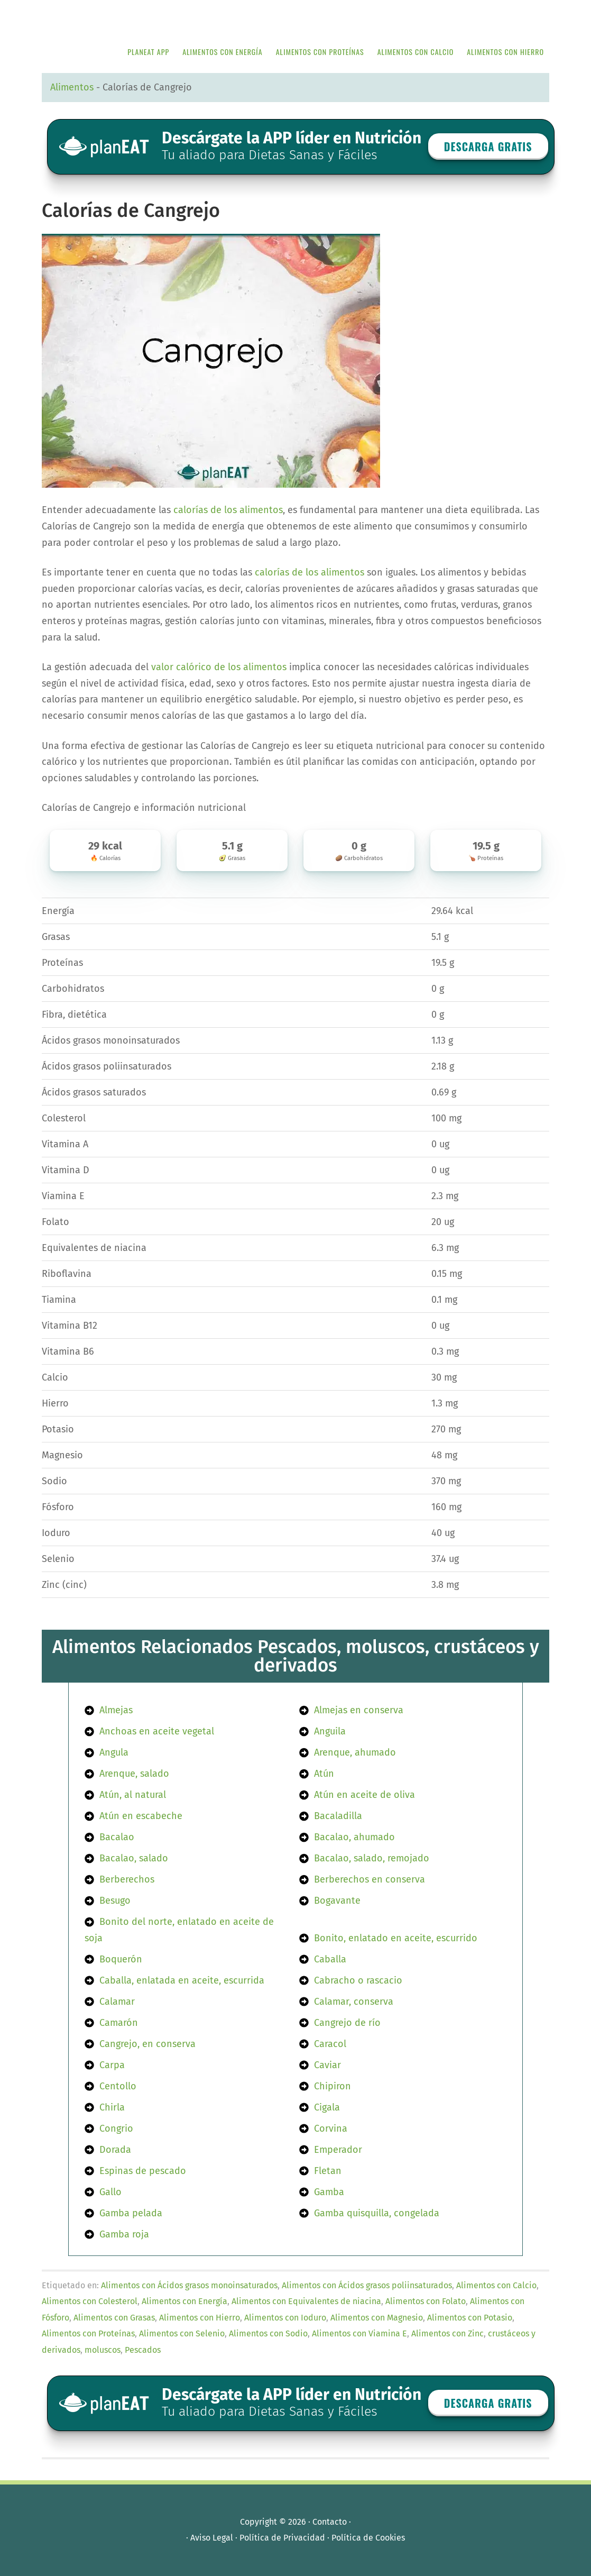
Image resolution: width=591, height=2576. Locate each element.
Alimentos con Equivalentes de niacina (306, 2301)
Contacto (329, 2522)
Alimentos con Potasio (469, 2318)
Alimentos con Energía (184, 2301)
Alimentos (72, 87)
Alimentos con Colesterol (89, 2301)
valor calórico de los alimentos (219, 667)
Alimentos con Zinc (447, 2333)
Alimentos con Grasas (114, 2318)
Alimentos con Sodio (268, 2333)
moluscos (103, 2350)
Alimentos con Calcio (496, 2285)
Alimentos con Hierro (199, 2318)
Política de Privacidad (282, 2538)
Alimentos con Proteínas (88, 2333)
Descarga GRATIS (488, 146)
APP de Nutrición (121, 17)
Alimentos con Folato (425, 2301)
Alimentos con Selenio (182, 2333)
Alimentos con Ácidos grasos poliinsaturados (367, 2285)
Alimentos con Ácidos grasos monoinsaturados (189, 2285)
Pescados (143, 2350)
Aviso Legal (211, 2538)
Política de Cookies (368, 2538)
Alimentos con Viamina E (359, 2333)
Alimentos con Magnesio (376, 2318)
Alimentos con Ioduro (285, 2318)
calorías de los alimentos (228, 510)
